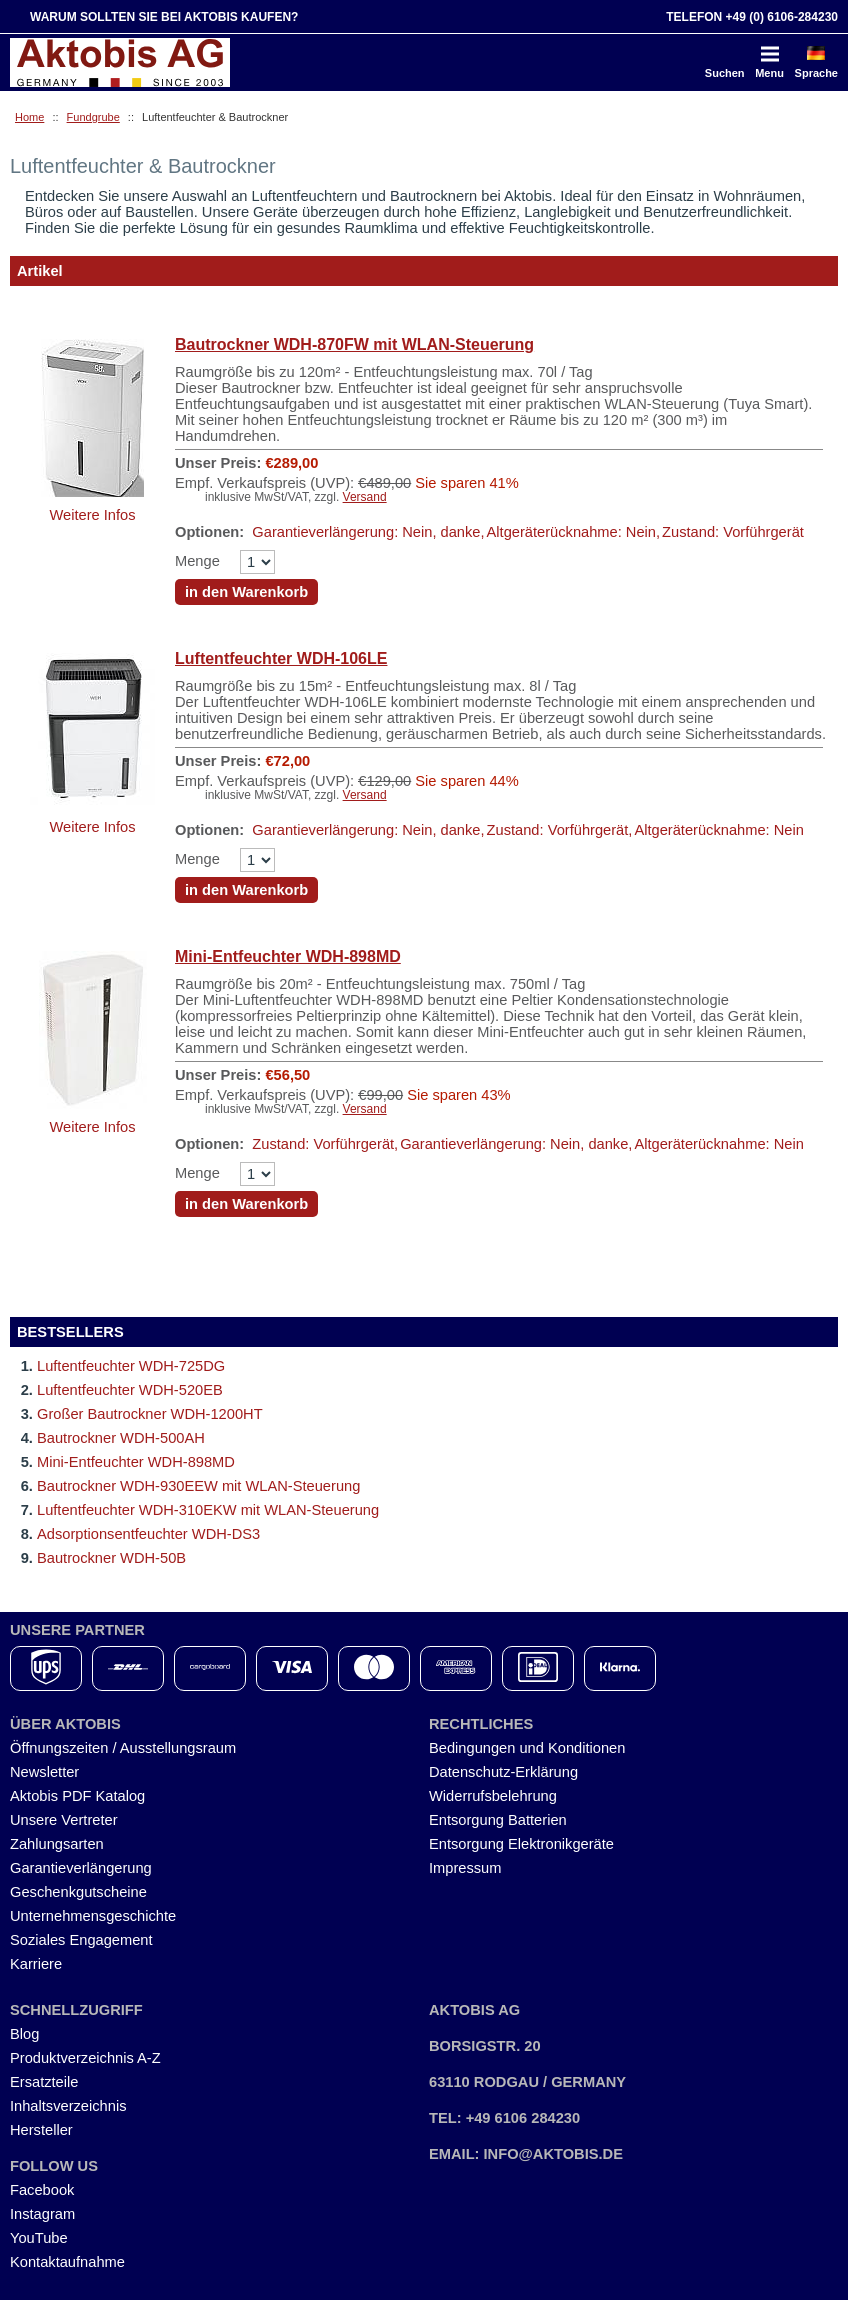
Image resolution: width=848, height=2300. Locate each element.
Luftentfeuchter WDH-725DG (131, 1366)
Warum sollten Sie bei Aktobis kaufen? (164, 17)
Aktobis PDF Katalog (77, 1796)
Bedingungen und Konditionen (527, 1748)
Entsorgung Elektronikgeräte (521, 1844)
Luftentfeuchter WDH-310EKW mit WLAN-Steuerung (208, 1510)
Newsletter (44, 1772)
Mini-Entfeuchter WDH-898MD (288, 956)
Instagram (42, 2214)
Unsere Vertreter (64, 1820)
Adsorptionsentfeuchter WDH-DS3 (148, 1534)
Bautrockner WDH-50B (111, 1558)
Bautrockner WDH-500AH (121, 1438)
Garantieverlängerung (81, 1868)
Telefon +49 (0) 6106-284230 (752, 17)
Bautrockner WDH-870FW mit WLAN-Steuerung (354, 344)
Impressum (465, 1868)
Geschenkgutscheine (78, 1892)
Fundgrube (93, 117)
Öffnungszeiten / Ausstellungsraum (123, 1748)
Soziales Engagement (81, 1940)
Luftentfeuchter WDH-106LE (281, 658)
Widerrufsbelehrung (493, 1796)
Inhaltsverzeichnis (68, 2106)
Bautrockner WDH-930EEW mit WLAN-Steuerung (198, 1486)
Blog (24, 2034)
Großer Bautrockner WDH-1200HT (150, 1414)
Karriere (36, 1964)
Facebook (42, 2190)
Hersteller (41, 2130)
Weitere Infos (92, 515)
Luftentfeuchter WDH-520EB (130, 1390)
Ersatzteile (44, 2082)
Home (29, 117)
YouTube (39, 2238)
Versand (365, 497)
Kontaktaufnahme (67, 2262)
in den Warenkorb (246, 592)
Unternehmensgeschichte (93, 1916)
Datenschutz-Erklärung (503, 1772)
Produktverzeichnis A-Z (85, 2058)
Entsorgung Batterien (498, 1820)
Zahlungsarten (57, 1844)
